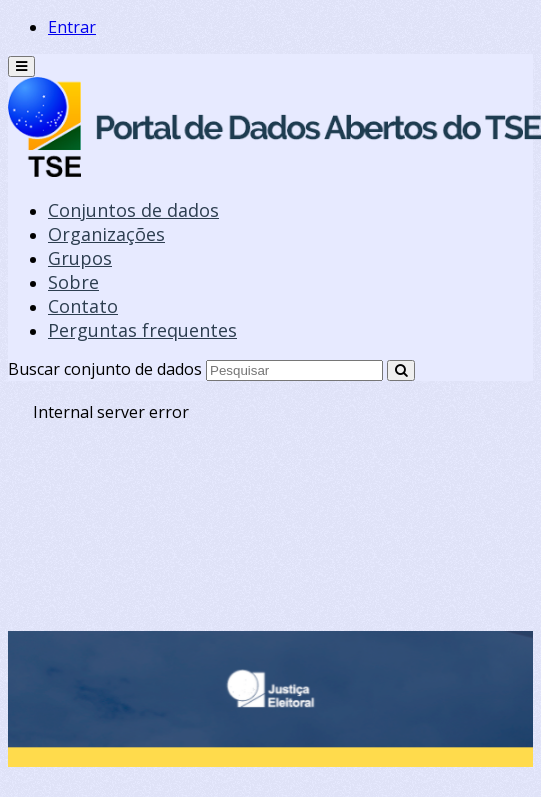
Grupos (80, 258)
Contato (83, 306)
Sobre (73, 282)
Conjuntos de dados (133, 210)
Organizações (106, 234)
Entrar (72, 27)
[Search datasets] (294, 370)
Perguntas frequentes (142, 330)
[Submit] (401, 370)
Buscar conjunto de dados (105, 369)
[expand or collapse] (21, 66)
